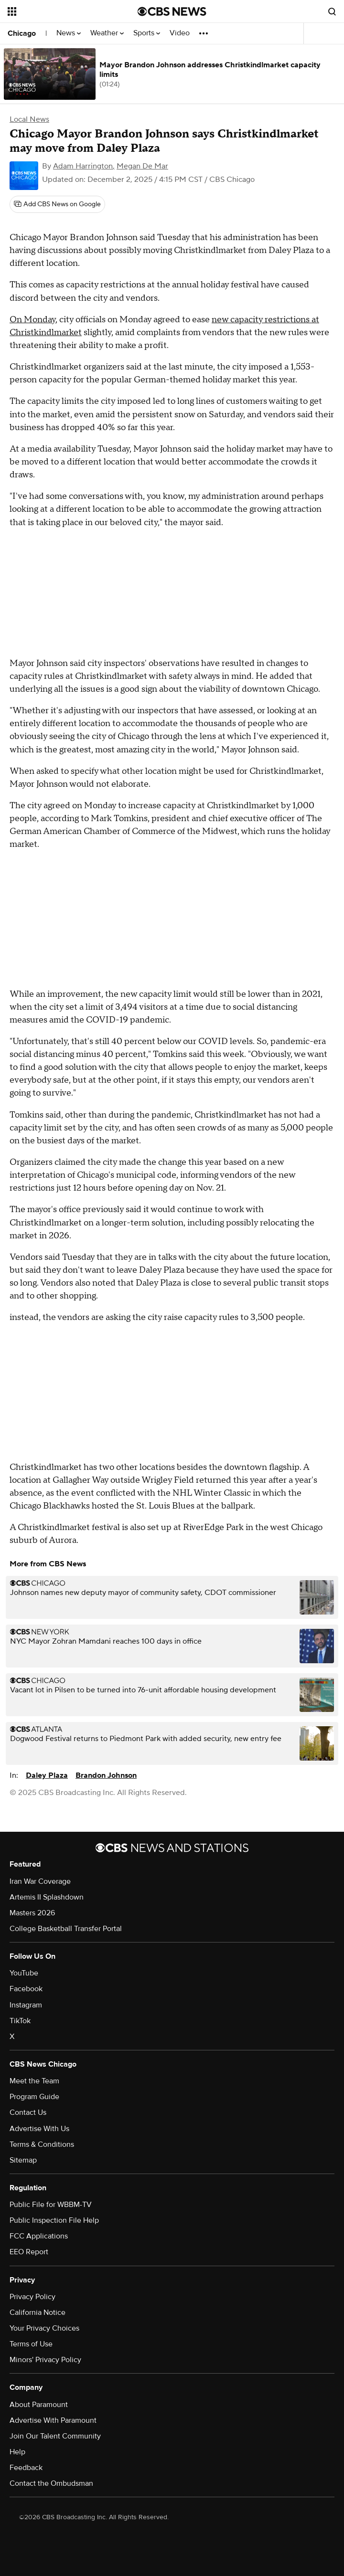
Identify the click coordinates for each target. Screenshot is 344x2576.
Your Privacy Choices (44, 2328)
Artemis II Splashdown (47, 1897)
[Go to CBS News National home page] (172, 11)
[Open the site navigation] (62, 11)
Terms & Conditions (42, 2144)
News (68, 33)
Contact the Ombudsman (51, 2483)
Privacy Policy (32, 2297)
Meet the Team (34, 2081)
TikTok (20, 2021)
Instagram (26, 2005)
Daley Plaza (47, 1775)
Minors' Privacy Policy (45, 2360)
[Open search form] (332, 11)
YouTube (24, 1973)
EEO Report (29, 2252)
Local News (29, 119)
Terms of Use (31, 2344)
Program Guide (34, 2097)
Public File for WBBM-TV (51, 2204)
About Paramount (39, 2404)
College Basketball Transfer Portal (66, 1928)
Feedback (26, 2467)
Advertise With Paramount (53, 2420)
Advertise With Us (39, 2129)
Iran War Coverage (40, 1881)
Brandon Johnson (106, 1775)
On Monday (32, 319)
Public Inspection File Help (54, 2220)
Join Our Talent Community (55, 2436)
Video (180, 33)
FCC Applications (39, 2236)
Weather (107, 33)
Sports (146, 33)
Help (17, 2452)
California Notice (37, 2312)
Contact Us (28, 2112)
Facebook (26, 1989)
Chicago (22, 33)
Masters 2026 (32, 1913)
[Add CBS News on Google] (57, 204)
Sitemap (23, 2160)
